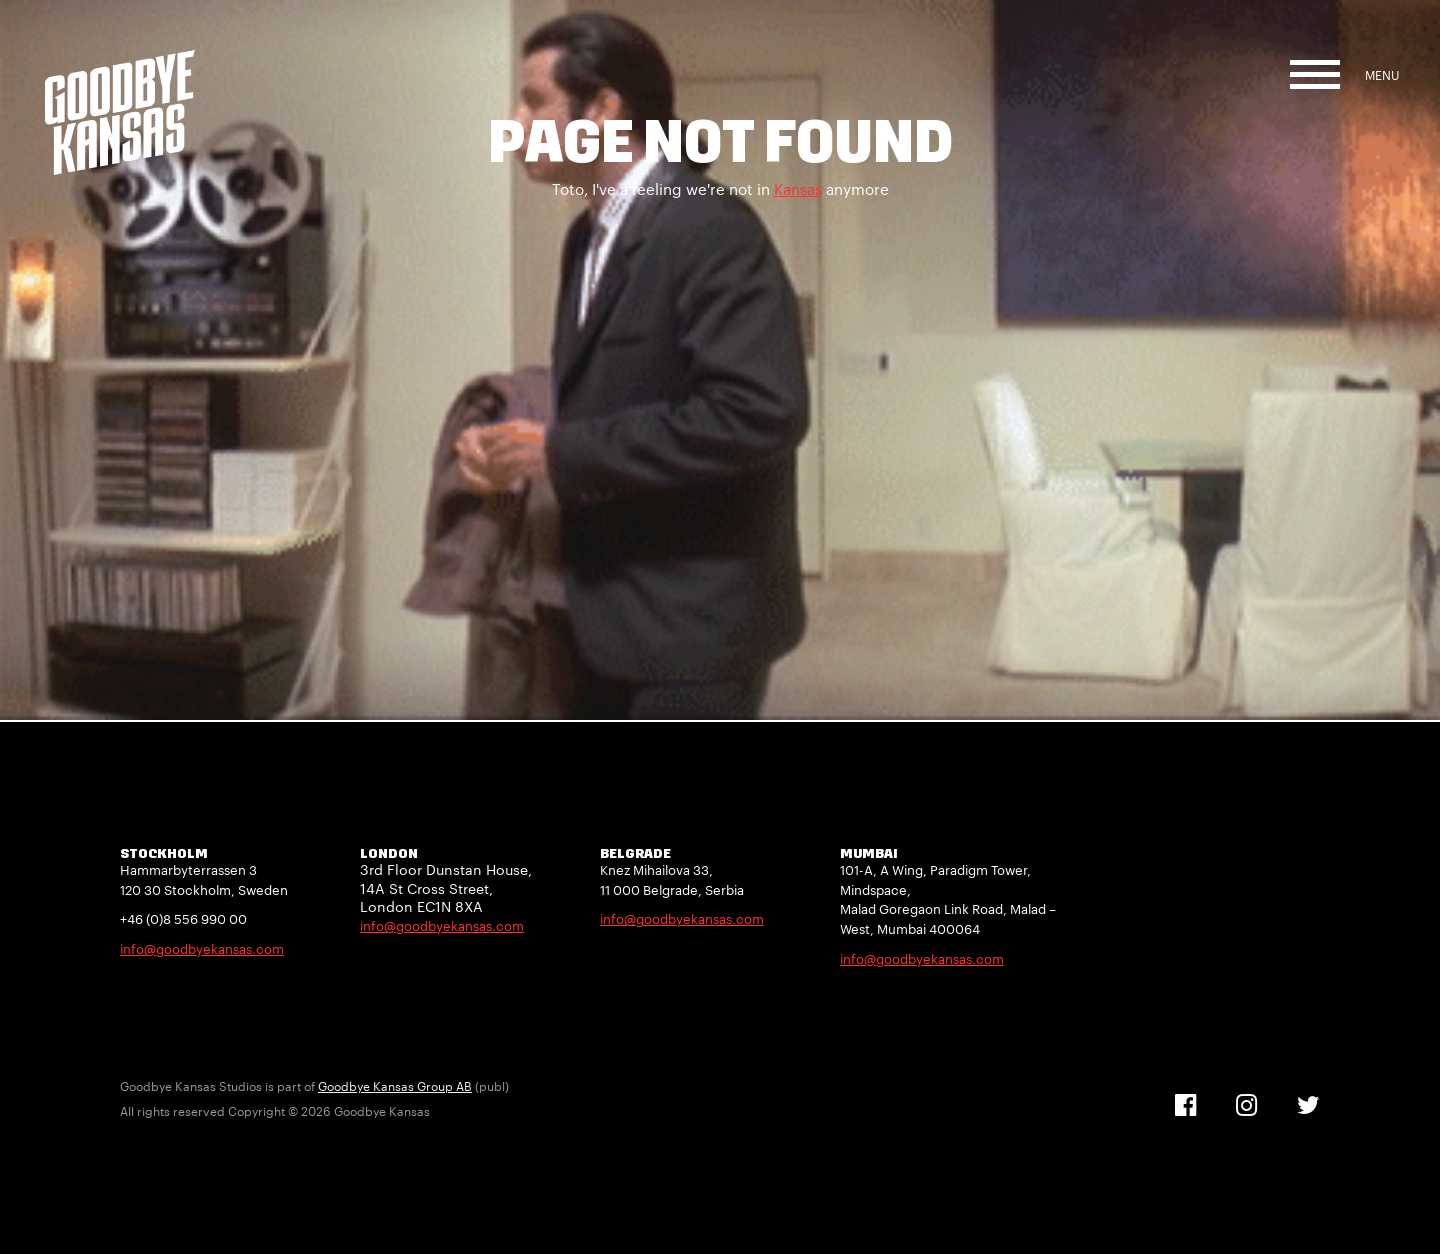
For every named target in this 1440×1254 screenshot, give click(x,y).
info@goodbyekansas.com (202, 949)
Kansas (798, 189)
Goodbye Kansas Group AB (395, 1086)
